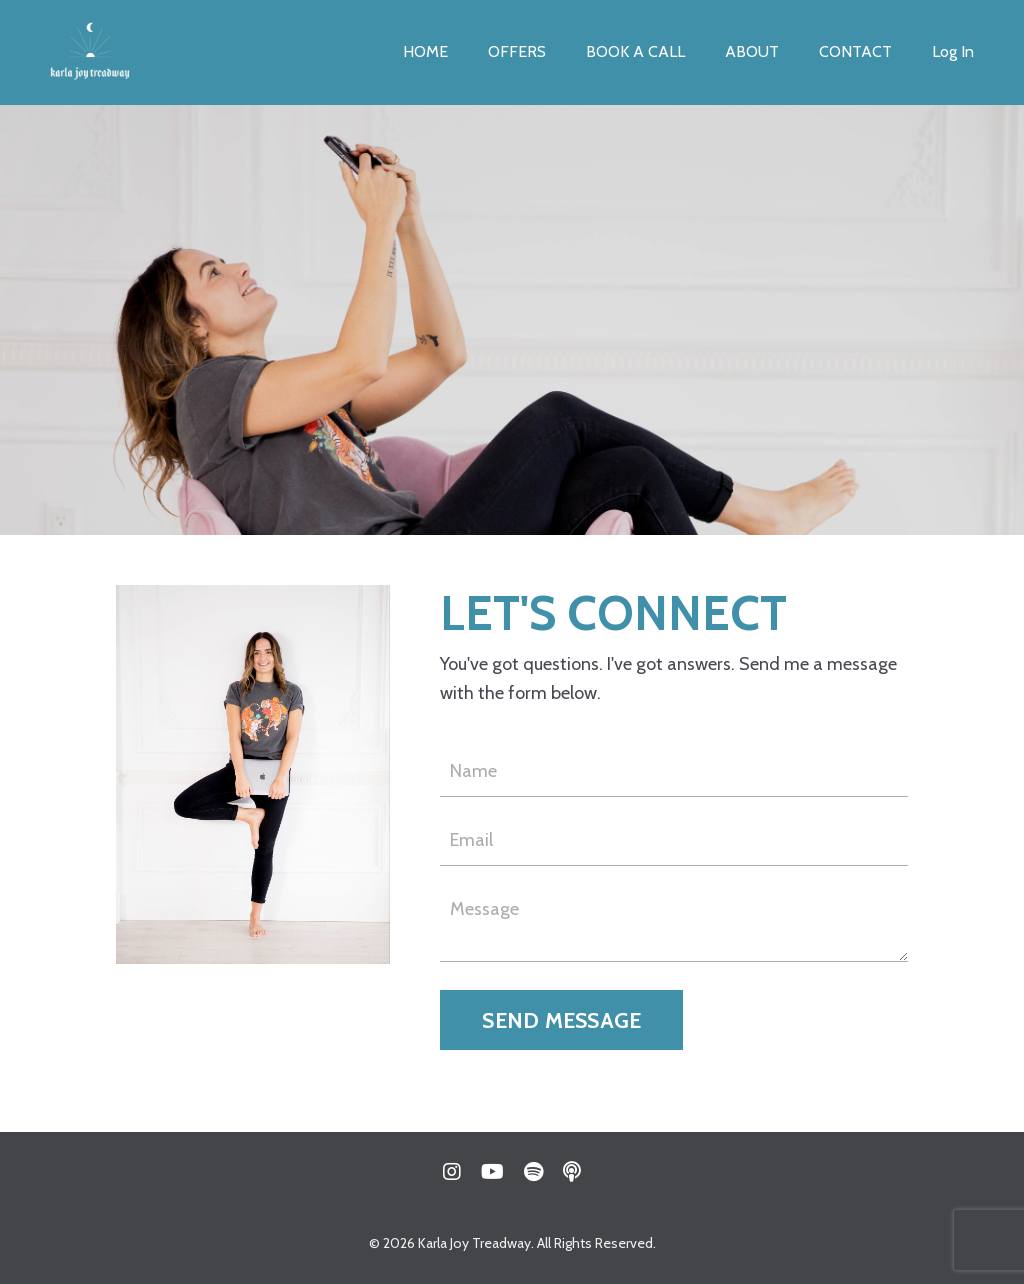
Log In (953, 51)
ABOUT (752, 51)
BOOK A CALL (635, 51)
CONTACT (855, 51)
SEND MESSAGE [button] (561, 1020)
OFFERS (517, 51)
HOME (425, 51)
